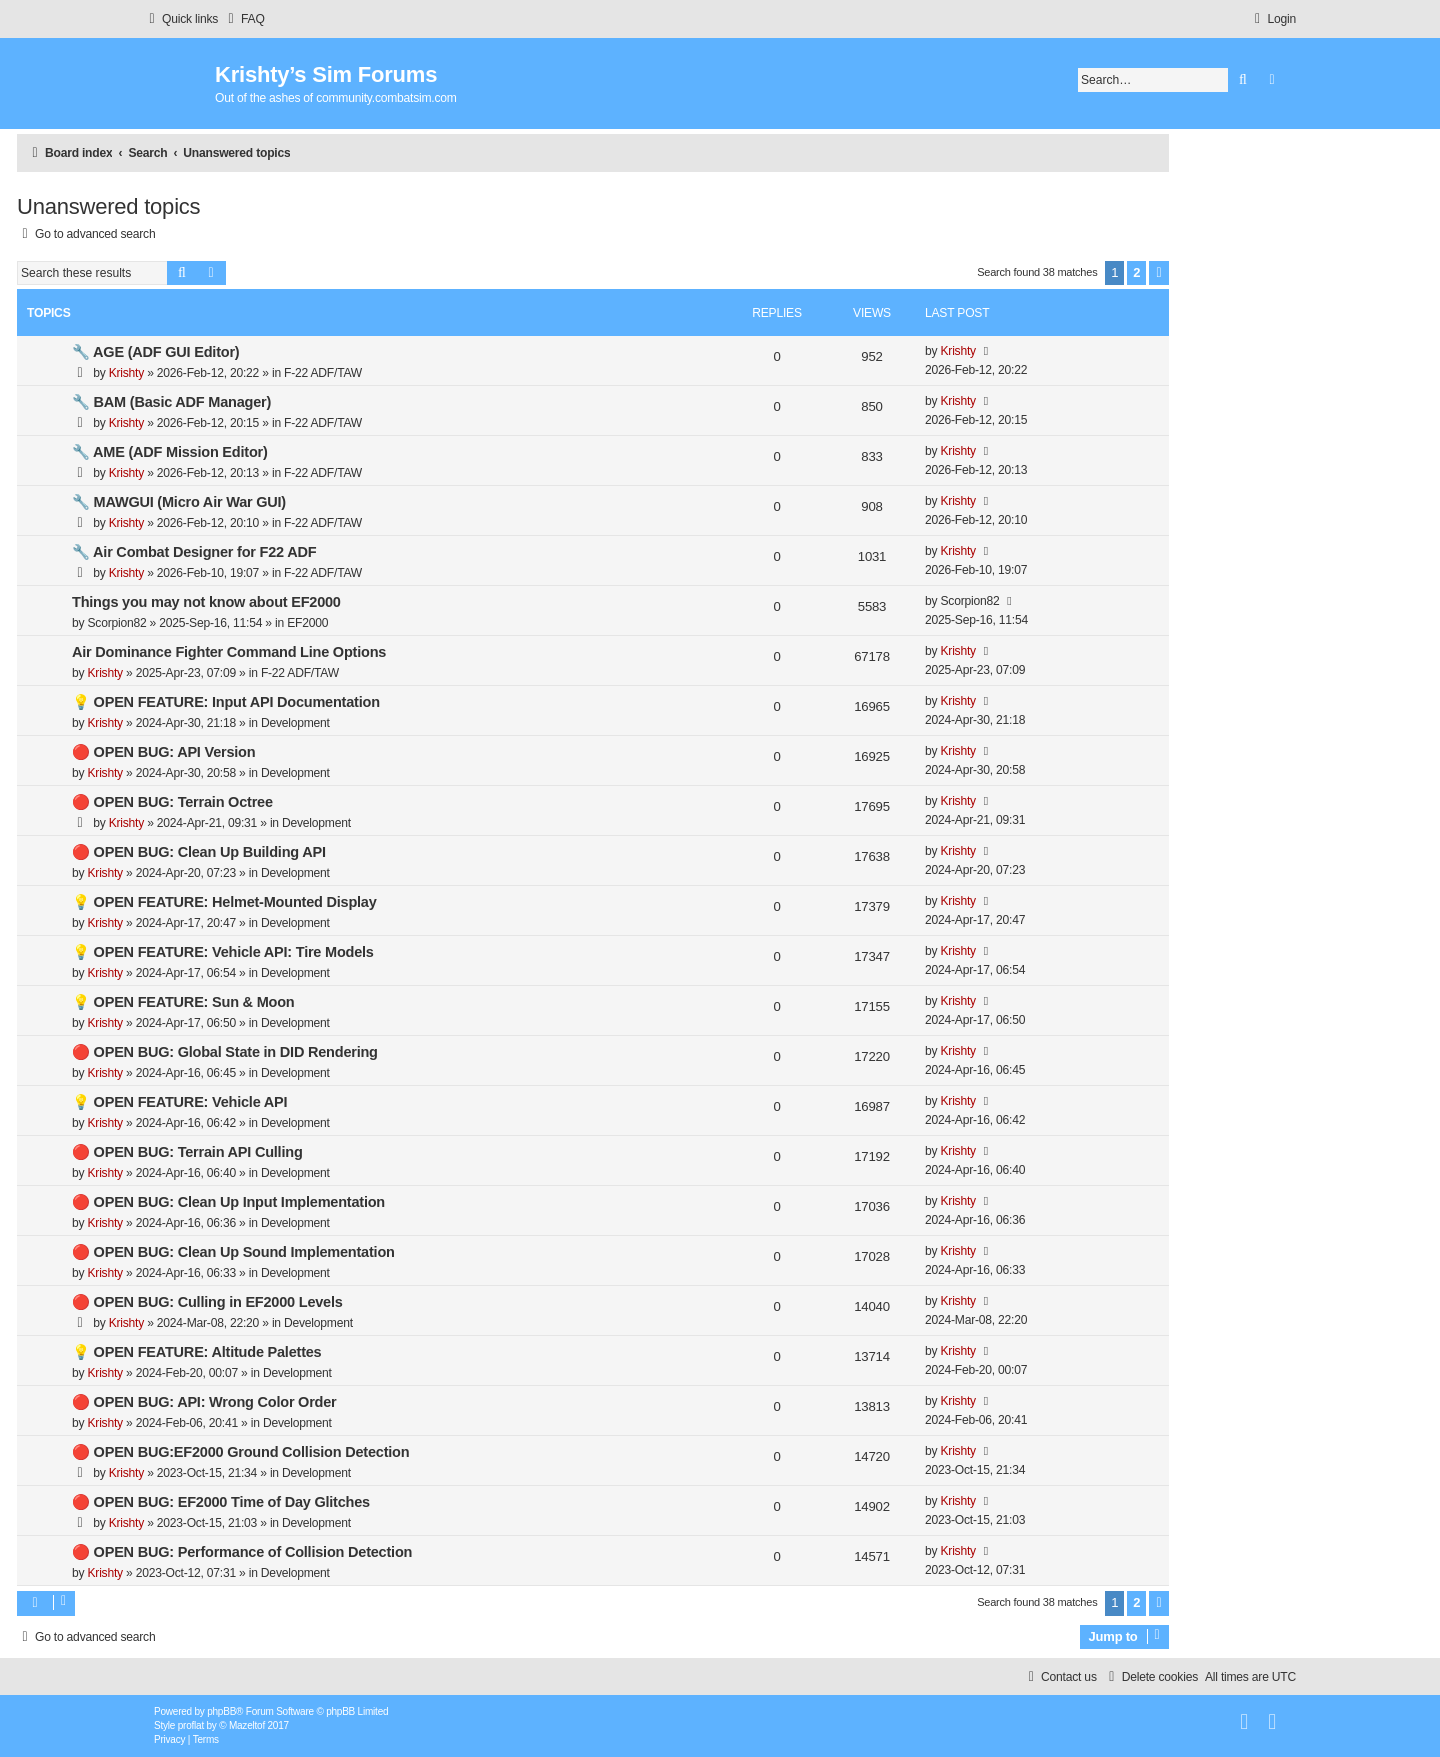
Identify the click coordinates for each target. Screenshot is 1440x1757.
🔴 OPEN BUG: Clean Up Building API (199, 852)
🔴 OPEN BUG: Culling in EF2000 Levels (207, 1302)
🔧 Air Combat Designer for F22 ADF (194, 552)
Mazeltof (247, 1725)
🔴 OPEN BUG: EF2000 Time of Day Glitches (221, 1502)
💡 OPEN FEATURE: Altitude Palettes (196, 1352)
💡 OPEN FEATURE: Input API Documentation (226, 702)
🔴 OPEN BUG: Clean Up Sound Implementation (233, 1252)
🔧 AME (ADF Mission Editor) (170, 452)
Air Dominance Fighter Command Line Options (229, 652)
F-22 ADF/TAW (323, 373)
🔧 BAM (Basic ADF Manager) (171, 402)
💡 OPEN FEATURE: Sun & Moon (183, 1002)
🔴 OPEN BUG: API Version (163, 752)
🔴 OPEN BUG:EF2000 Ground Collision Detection (240, 1452)
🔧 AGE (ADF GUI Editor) (155, 352)
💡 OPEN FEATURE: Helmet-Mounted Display (224, 902)
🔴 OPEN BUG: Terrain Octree (172, 802)
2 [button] (1136, 272)
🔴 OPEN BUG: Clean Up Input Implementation (228, 1202)
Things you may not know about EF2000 (206, 602)
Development (295, 723)
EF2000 (307, 623)
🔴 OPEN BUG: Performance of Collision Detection (242, 1552)
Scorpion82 (116, 623)
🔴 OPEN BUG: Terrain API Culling (187, 1152)
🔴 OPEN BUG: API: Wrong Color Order (204, 1402)
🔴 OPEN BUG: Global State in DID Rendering (225, 1052)
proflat (191, 1725)
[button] (1159, 273)
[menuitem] (244, 19)
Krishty (126, 373)
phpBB (221, 1711)
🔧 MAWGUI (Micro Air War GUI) (179, 502)
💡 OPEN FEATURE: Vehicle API (179, 1102)
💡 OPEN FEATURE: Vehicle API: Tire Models (223, 952)
